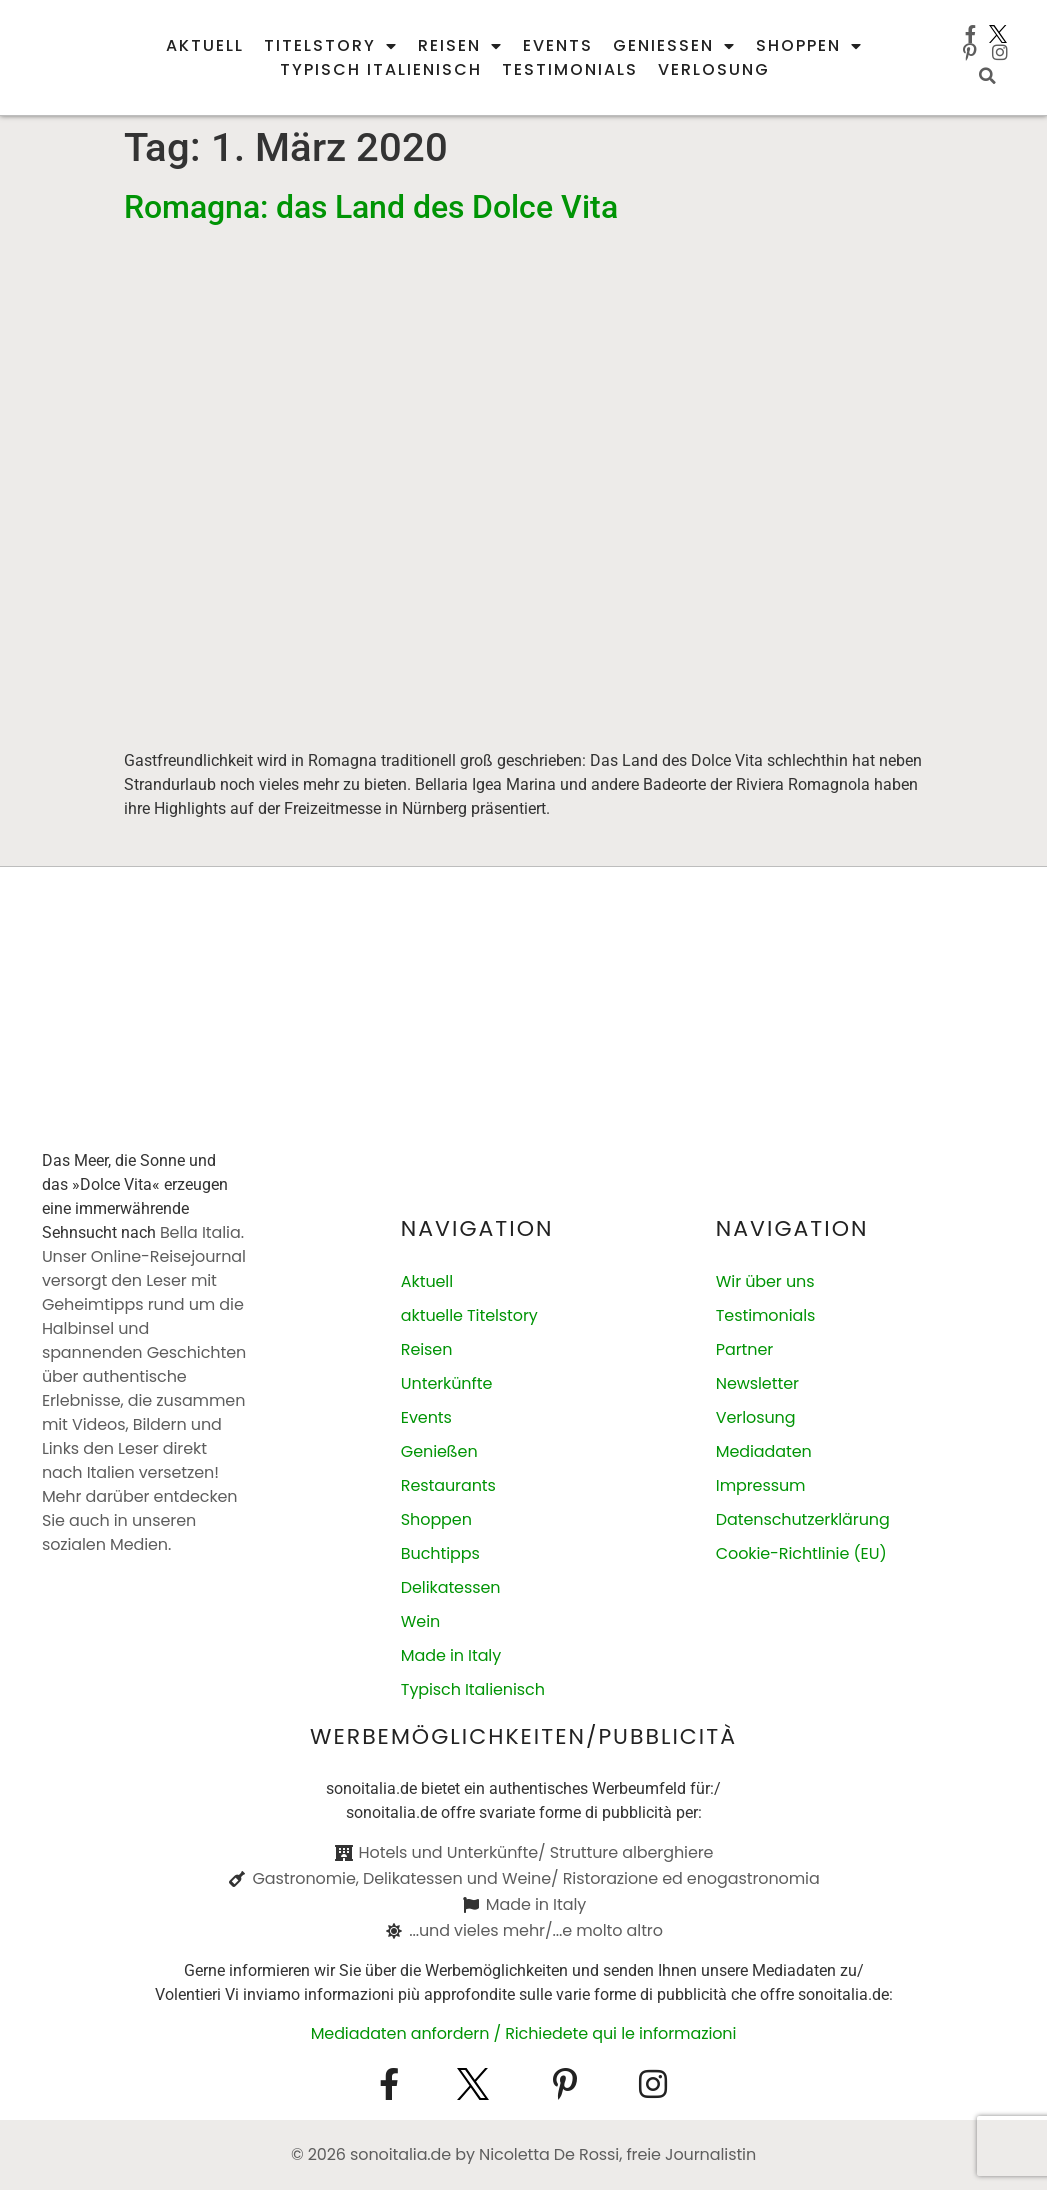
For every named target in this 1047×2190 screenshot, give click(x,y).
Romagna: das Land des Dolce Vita (371, 207)
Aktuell (205, 45)
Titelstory (331, 46)
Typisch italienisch (381, 69)
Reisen (460, 46)
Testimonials (570, 69)
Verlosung (714, 69)
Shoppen (809, 46)
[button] (988, 76)
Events (558, 45)
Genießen (674, 46)
